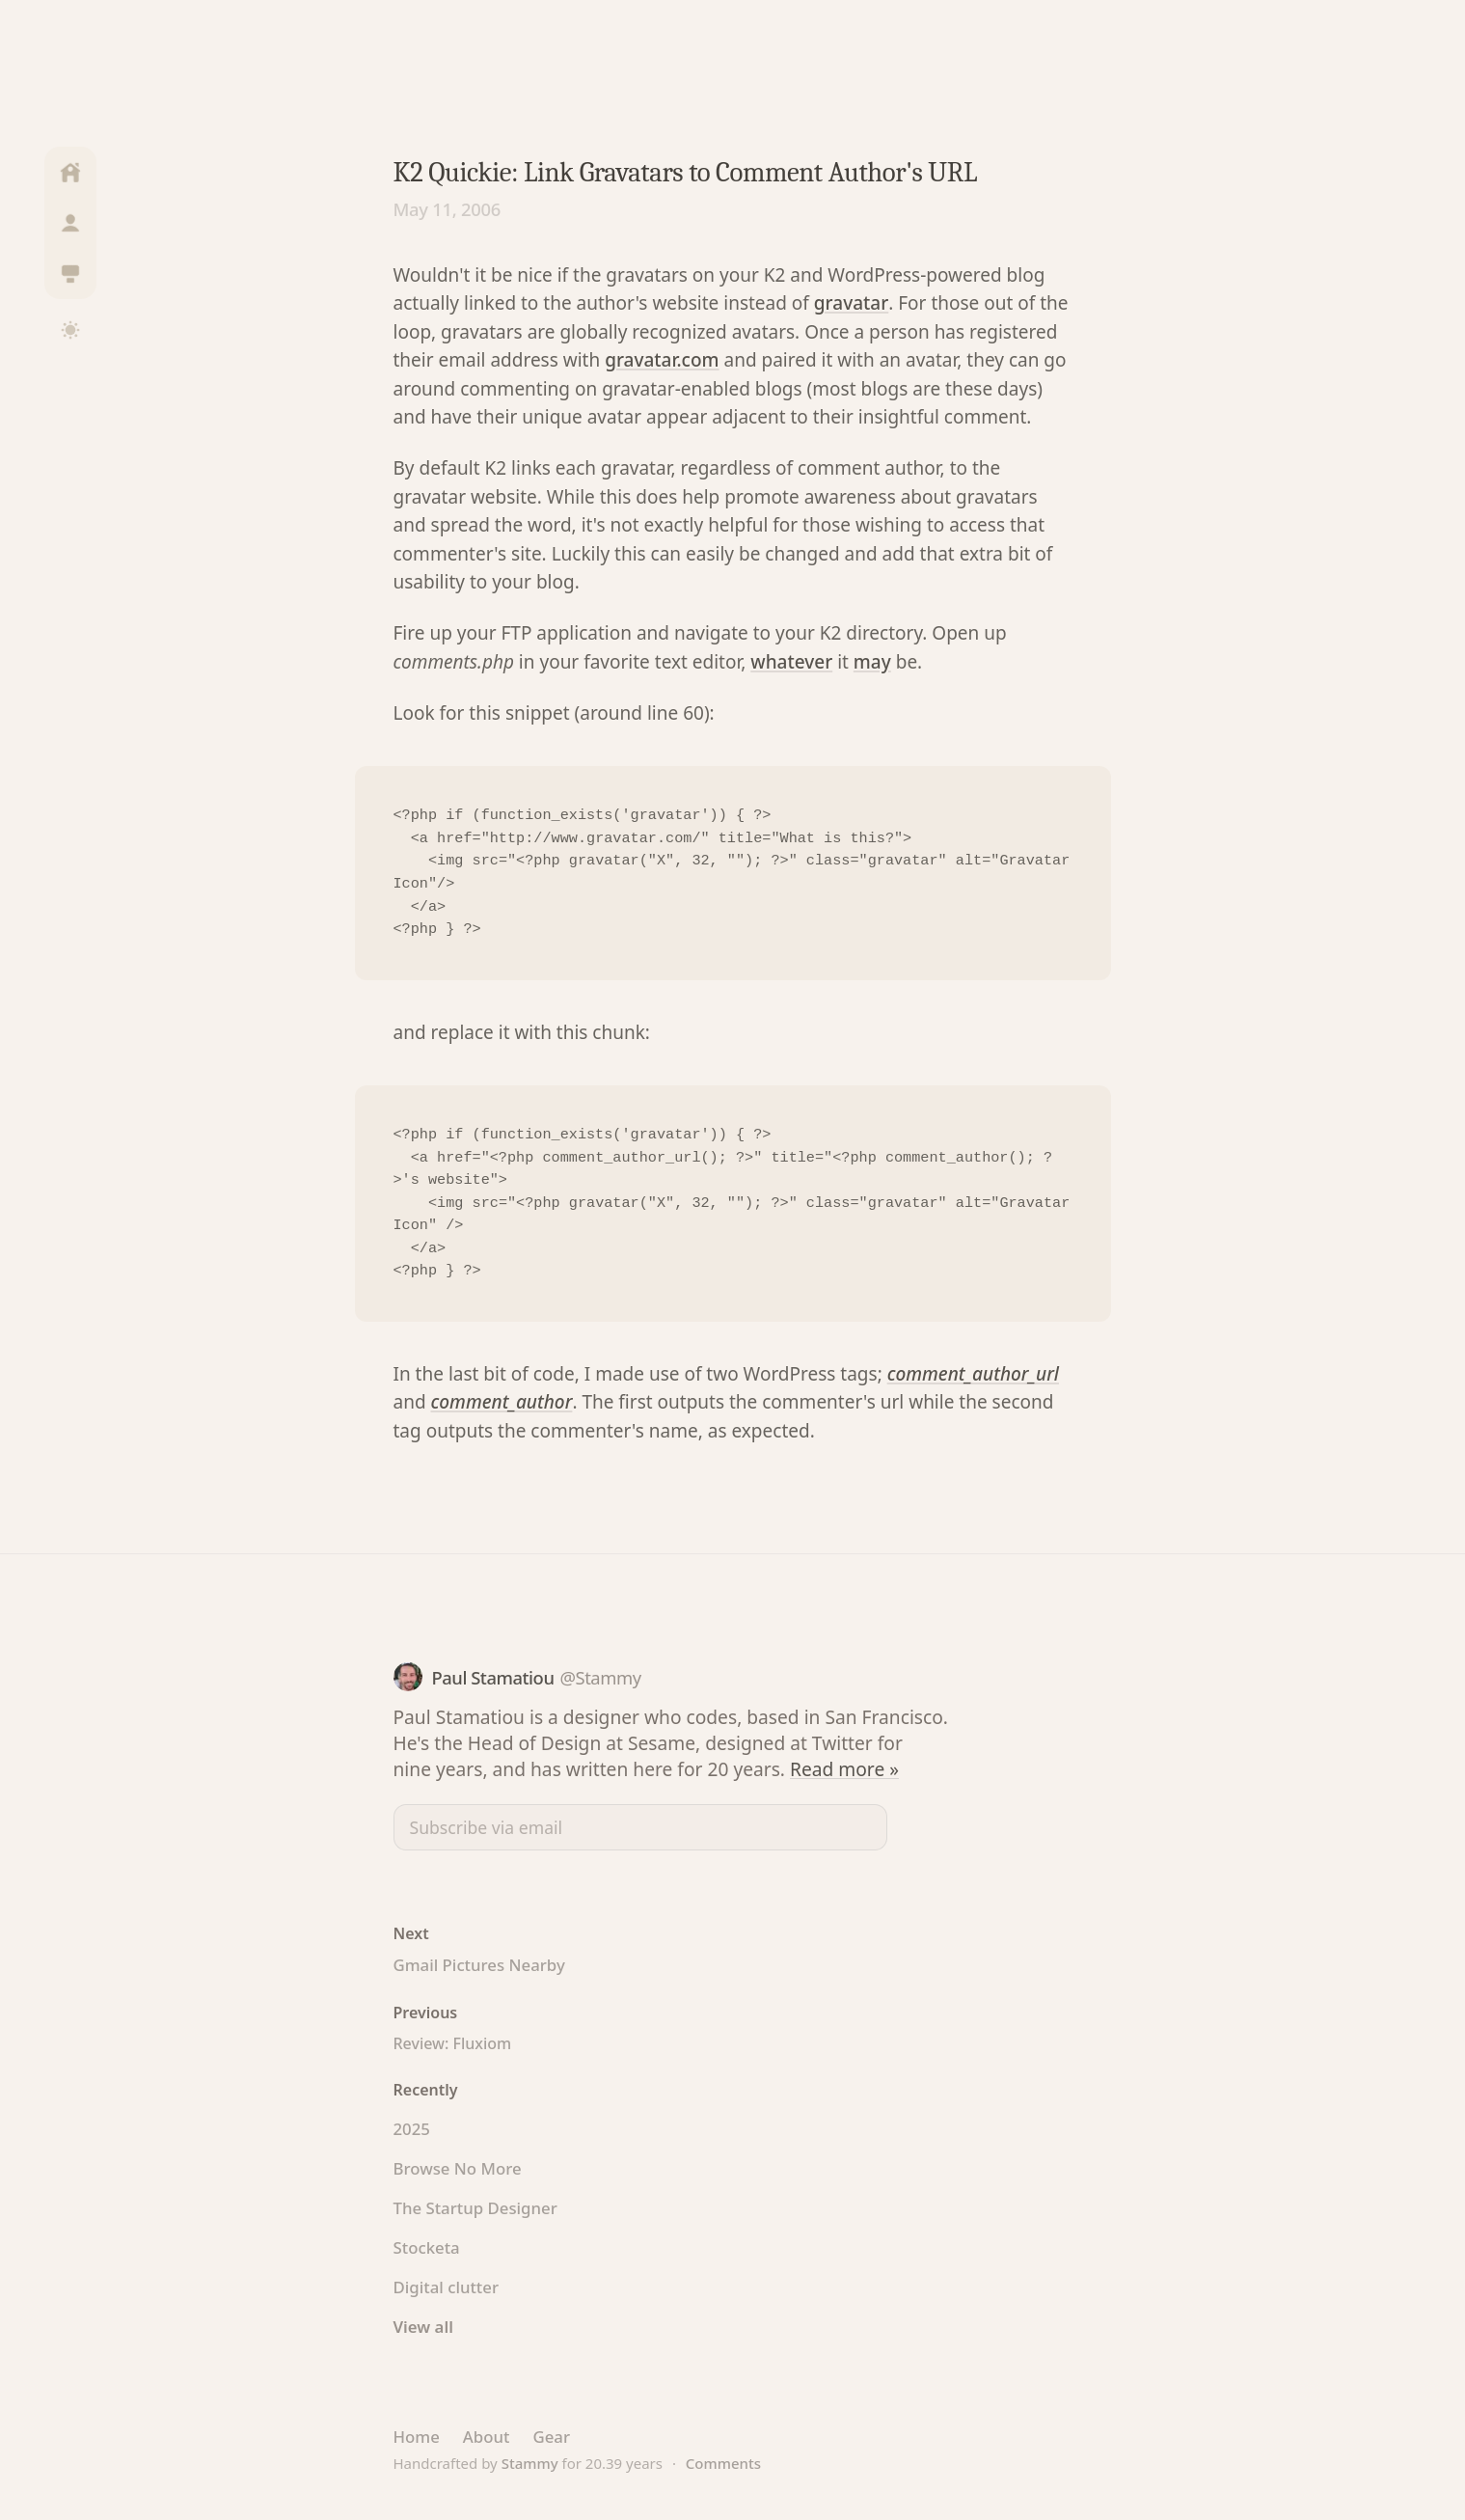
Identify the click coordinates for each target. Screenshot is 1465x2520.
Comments (723, 2463)
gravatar (851, 302)
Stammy (530, 2463)
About (486, 2436)
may (872, 661)
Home (416, 2436)
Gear (551, 2436)
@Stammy (599, 1677)
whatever (791, 661)
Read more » (844, 1769)
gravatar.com (662, 359)
